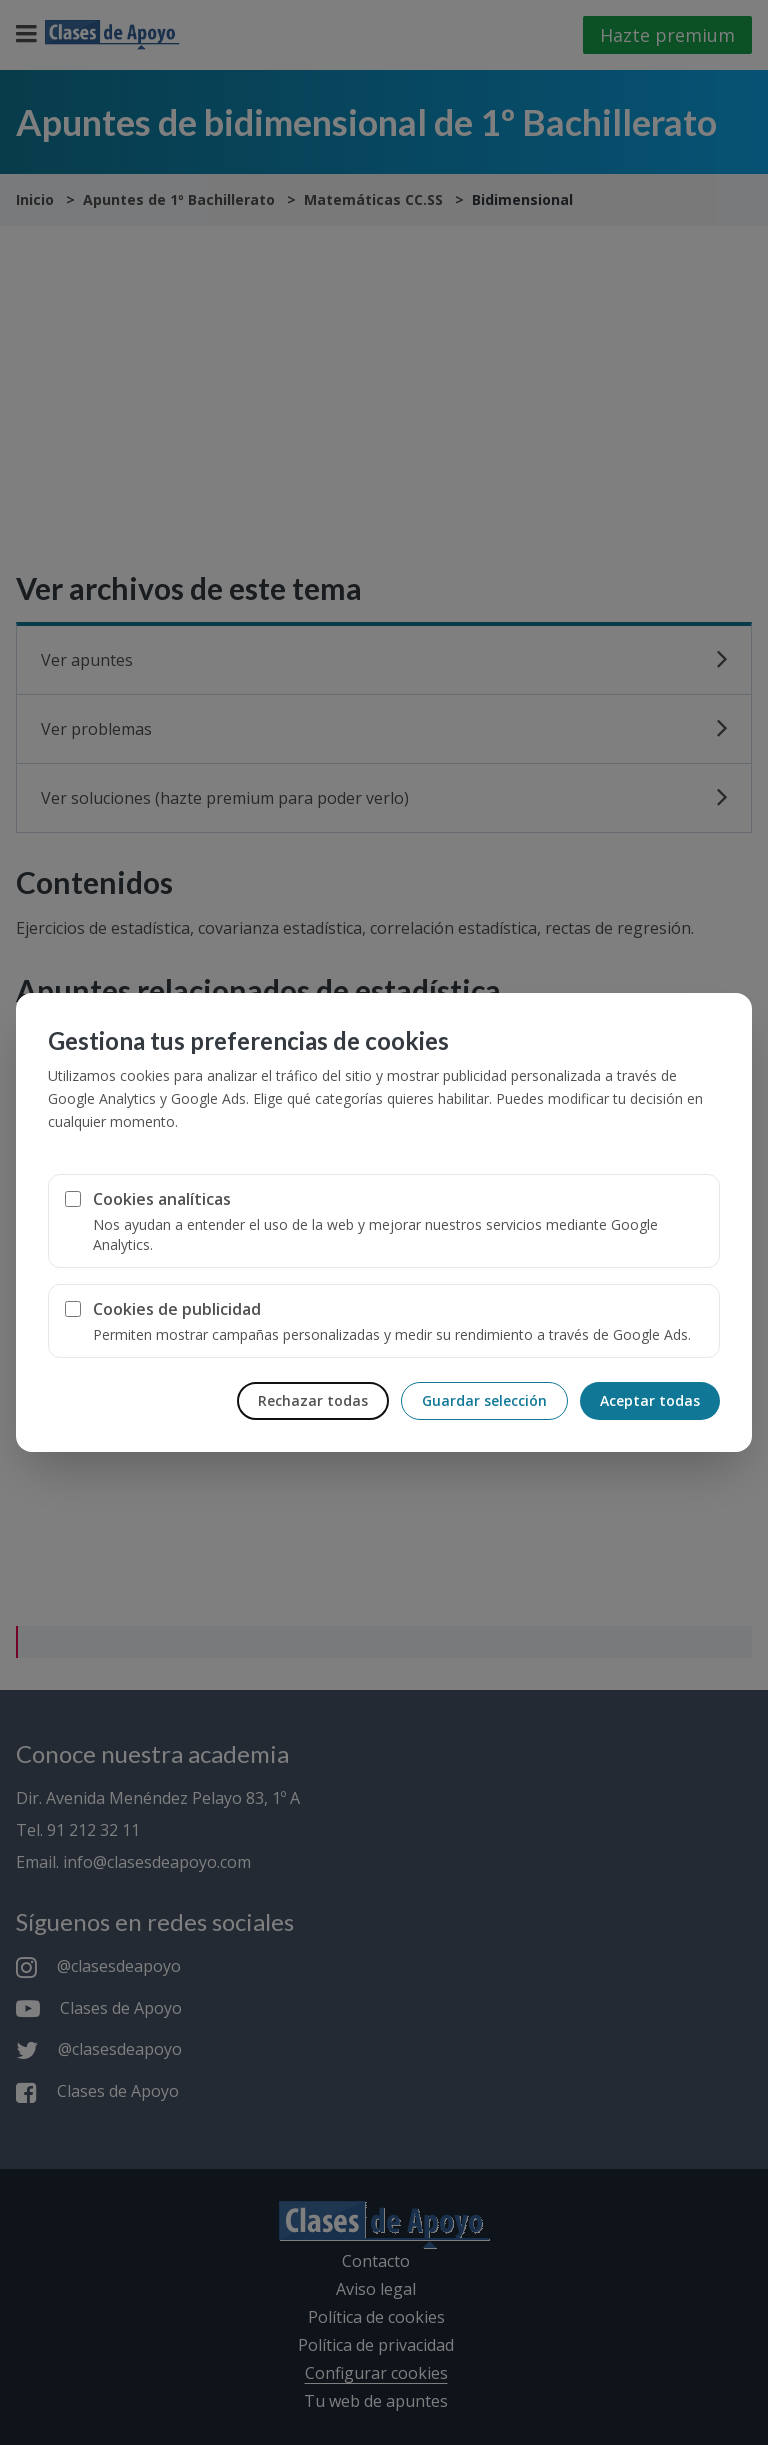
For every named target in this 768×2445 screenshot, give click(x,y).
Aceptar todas (650, 1400)
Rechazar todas (313, 1400)
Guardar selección (484, 1400)
